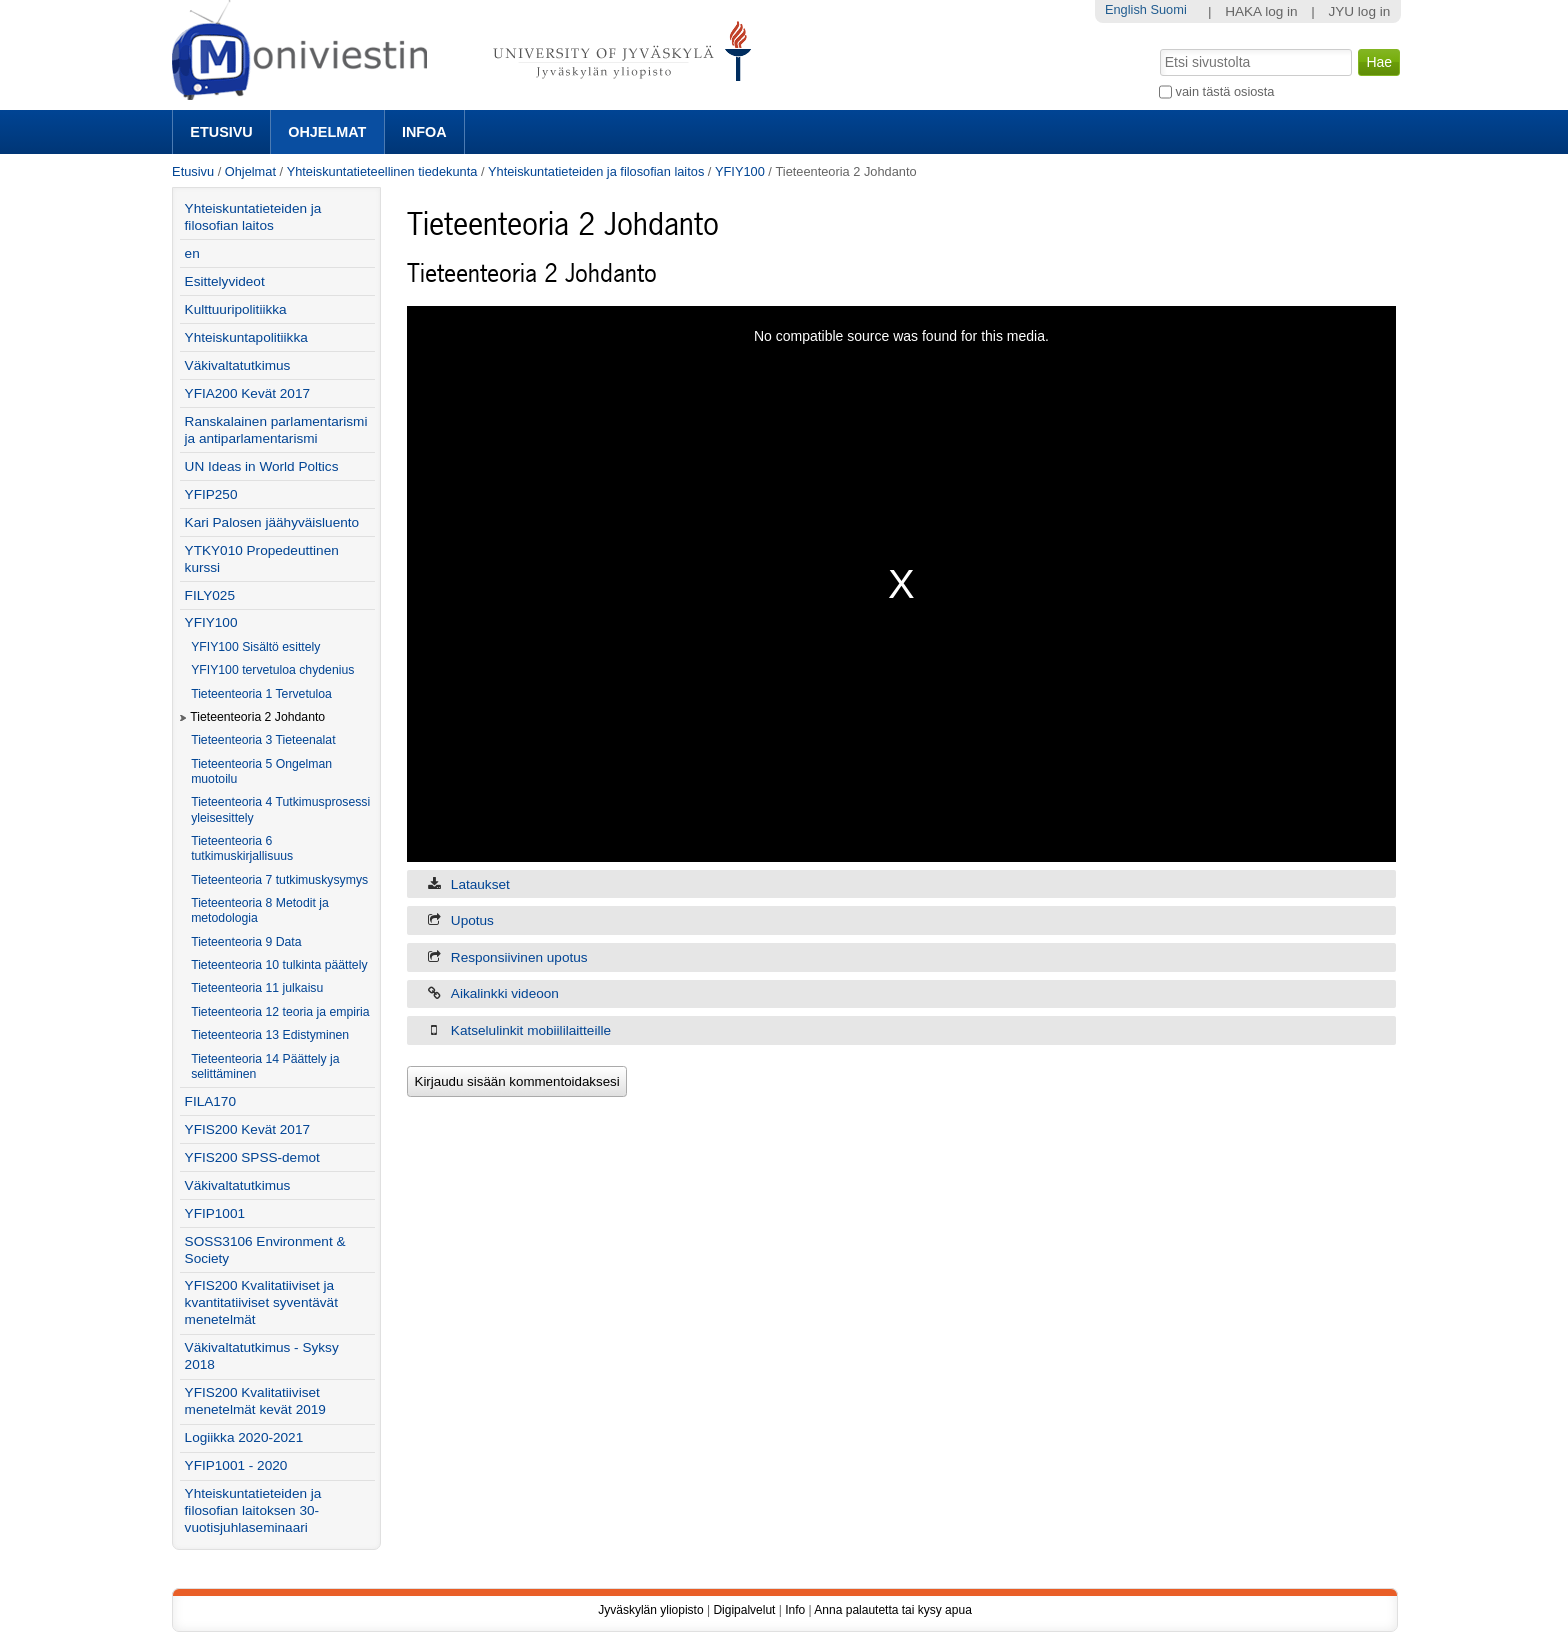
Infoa (424, 132)
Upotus (472, 920)
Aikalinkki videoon (505, 993)
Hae (1158, 47)
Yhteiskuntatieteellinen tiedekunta (382, 171)
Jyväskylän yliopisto (650, 1610)
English (1126, 9)
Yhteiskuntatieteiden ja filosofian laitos (596, 171)
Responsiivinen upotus (519, 957)
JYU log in (1359, 11)
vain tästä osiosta (1225, 91)
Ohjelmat (327, 132)
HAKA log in (1261, 11)
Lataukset (480, 884)
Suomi (1168, 9)
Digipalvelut (744, 1610)
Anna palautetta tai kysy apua (892, 1610)
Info (795, 1610)
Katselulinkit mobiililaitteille (531, 1030)
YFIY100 (740, 171)
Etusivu (221, 132)
